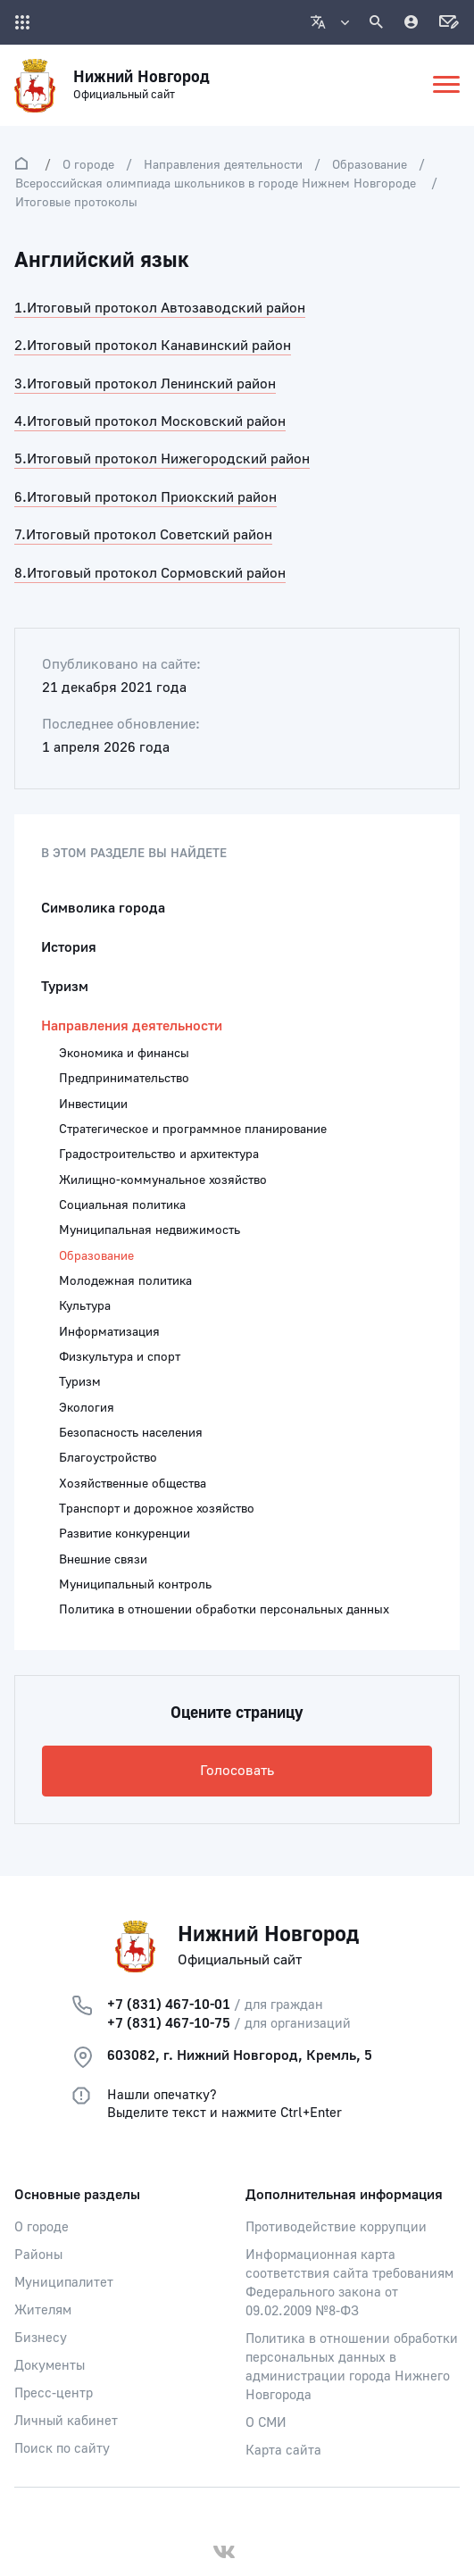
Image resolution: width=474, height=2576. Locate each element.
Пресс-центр (53, 2393)
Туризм (64, 987)
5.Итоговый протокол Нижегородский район (162, 459)
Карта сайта (283, 2450)
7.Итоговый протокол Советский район (143, 535)
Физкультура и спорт (119, 1357)
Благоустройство (108, 1458)
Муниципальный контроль (135, 1585)
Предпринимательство (124, 1079)
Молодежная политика (125, 1281)
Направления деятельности (223, 165)
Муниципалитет (63, 2282)
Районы (38, 2255)
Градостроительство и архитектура (159, 1154)
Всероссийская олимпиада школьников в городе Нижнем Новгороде (217, 184)
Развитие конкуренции (124, 1534)
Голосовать (237, 1771)
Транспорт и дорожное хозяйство (156, 1509)
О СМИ (266, 2422)
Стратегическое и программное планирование (193, 1129)
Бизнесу (40, 2338)
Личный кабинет (66, 2421)
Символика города (103, 908)
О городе (88, 165)
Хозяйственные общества (132, 1484)
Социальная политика (122, 1205)
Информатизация (109, 1332)
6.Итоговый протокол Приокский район (145, 497)
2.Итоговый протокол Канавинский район (152, 345)
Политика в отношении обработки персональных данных (224, 1610)
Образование (369, 165)
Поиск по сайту (62, 2448)
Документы (49, 2365)
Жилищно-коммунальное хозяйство (163, 1180)
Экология (86, 1408)
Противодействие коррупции (336, 2227)
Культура (85, 1306)
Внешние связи (103, 1560)
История (68, 947)
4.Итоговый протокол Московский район (150, 421)
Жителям (42, 2310)
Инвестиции (93, 1104)
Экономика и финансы (124, 1054)
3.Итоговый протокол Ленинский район (145, 384)
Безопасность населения (131, 1433)
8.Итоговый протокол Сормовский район (150, 573)
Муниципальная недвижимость (149, 1230)
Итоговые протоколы (76, 203)
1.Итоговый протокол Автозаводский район (159, 308)
